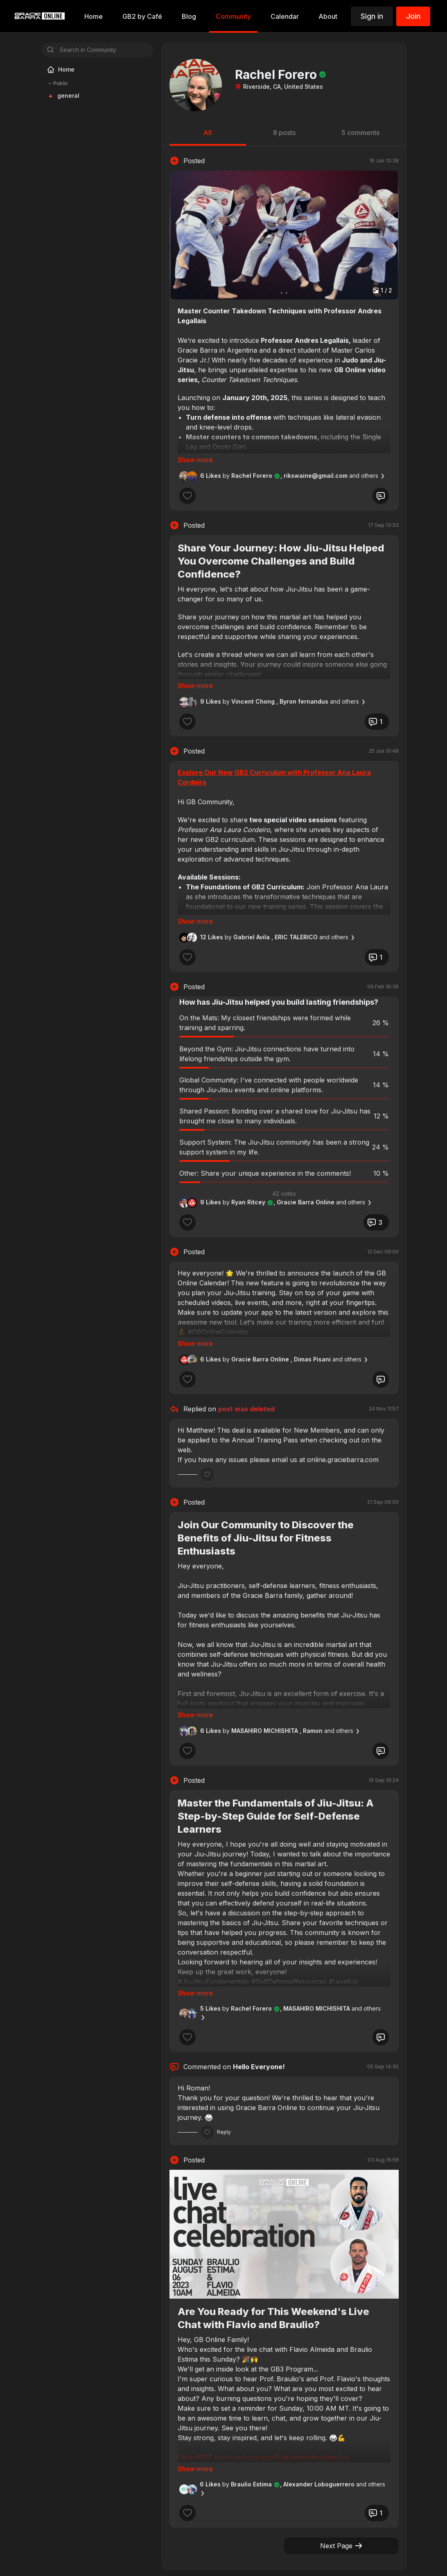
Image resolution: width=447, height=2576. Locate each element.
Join (413, 16)
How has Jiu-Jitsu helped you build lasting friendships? (278, 990)
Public (57, 83)
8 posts (284, 132)
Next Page (341, 2499)
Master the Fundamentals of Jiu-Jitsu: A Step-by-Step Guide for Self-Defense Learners (276, 1793)
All (207, 132)
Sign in (372, 16)
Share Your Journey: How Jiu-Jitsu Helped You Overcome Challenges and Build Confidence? (281, 561)
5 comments (360, 132)
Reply (224, 2098)
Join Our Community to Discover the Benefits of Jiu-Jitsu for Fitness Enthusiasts (266, 1515)
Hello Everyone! (259, 2032)
